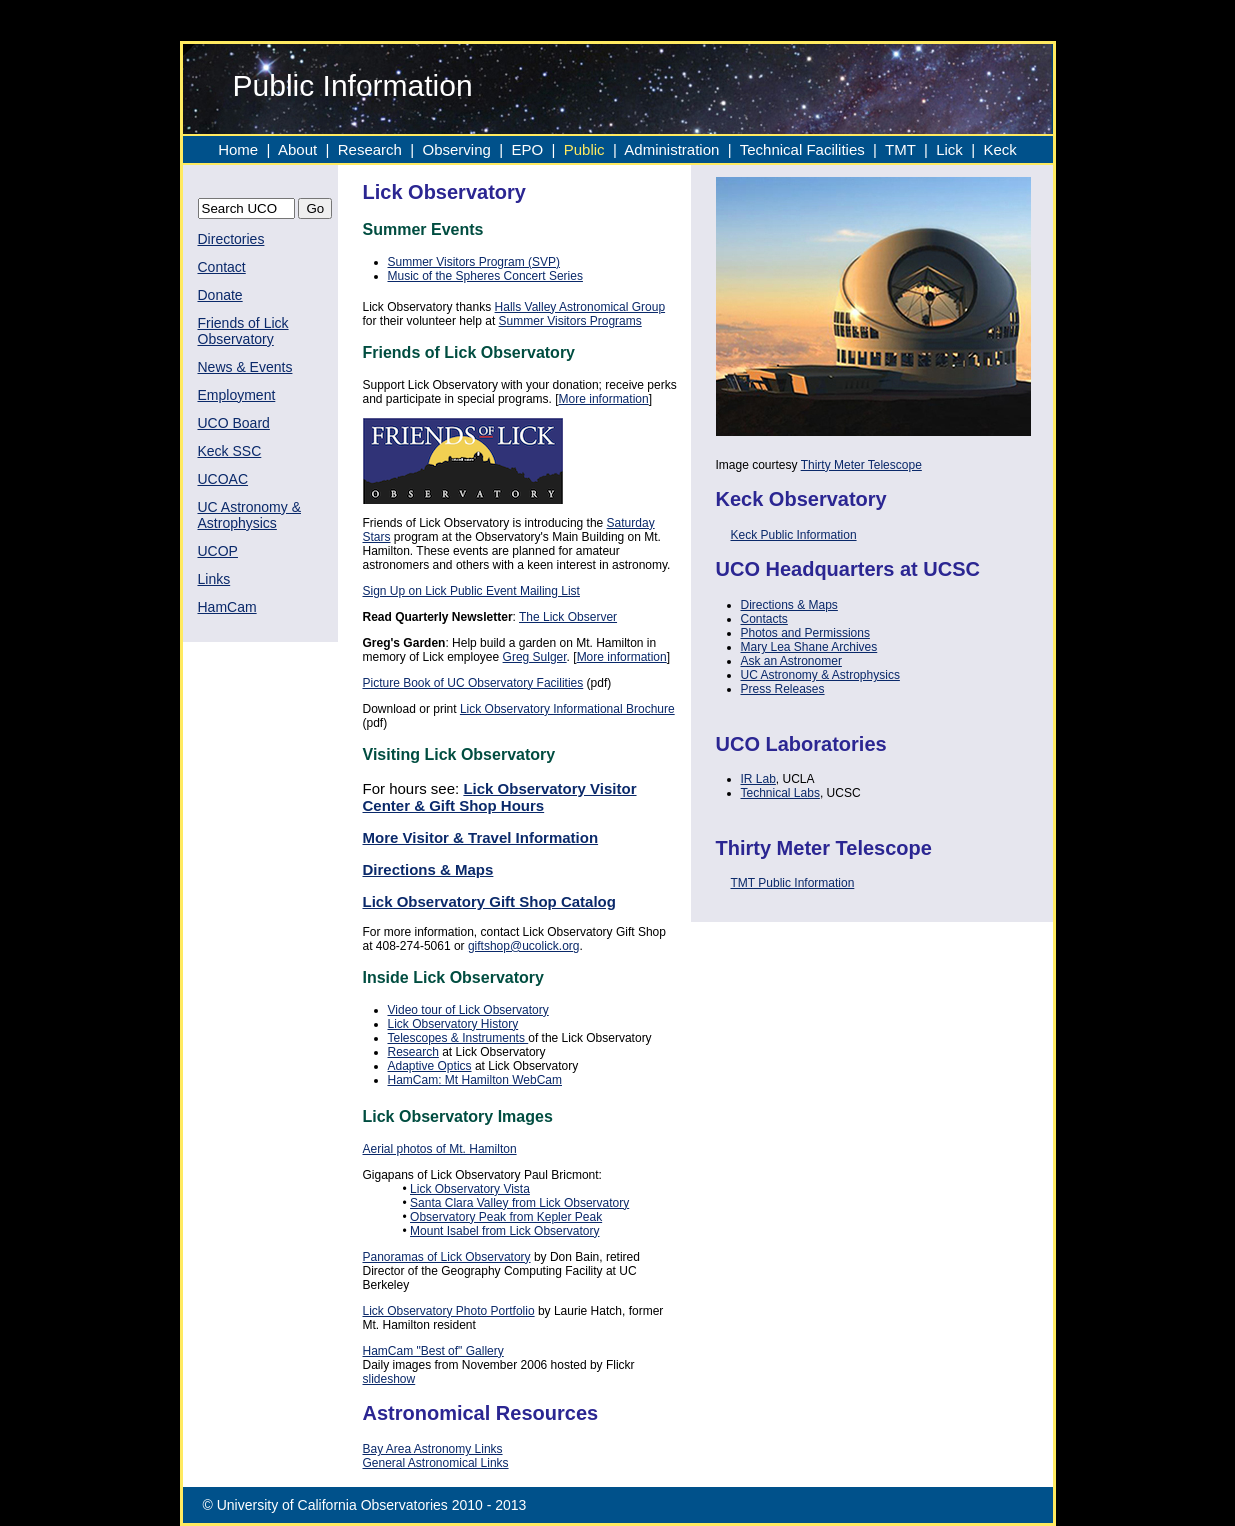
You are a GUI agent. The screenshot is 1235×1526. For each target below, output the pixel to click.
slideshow (389, 1379)
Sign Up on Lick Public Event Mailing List (471, 591)
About (297, 149)
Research (370, 149)
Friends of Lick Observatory (243, 331)
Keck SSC (230, 451)
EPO (527, 149)
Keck (999, 149)
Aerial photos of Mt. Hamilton (440, 1149)
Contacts (764, 619)
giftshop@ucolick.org (524, 946)
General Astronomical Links (436, 1463)
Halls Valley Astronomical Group (580, 307)
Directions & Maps (789, 605)
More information (604, 399)
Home (238, 149)
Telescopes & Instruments (458, 1038)
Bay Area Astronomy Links (433, 1449)
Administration (673, 149)
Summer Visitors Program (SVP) (474, 262)
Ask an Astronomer (791, 661)
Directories (231, 239)
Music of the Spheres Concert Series (485, 276)
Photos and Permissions (805, 633)
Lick (949, 149)
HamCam (227, 607)
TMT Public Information (793, 883)
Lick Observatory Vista (470, 1189)
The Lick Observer (568, 617)
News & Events (245, 367)
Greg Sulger (535, 657)
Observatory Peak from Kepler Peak (506, 1217)
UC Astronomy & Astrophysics (249, 515)
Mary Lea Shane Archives (809, 647)
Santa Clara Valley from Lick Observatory (519, 1203)
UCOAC (223, 479)
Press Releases (783, 689)
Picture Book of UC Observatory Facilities (473, 683)
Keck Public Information (794, 535)
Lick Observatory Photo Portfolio (449, 1311)
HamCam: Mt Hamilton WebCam (475, 1080)
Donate (220, 295)
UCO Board (234, 423)
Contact (222, 267)
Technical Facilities (802, 149)
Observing (457, 149)
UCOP (218, 551)
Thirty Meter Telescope (861, 465)
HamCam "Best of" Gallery (433, 1351)
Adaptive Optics (430, 1066)
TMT (902, 149)
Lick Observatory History (453, 1024)
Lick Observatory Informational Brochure (567, 709)
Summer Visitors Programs (570, 321)
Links (214, 579)
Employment (237, 395)
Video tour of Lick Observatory (468, 1010)
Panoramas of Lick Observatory (447, 1257)
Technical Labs (780, 793)
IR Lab (758, 779)
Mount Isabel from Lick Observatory (504, 1231)
